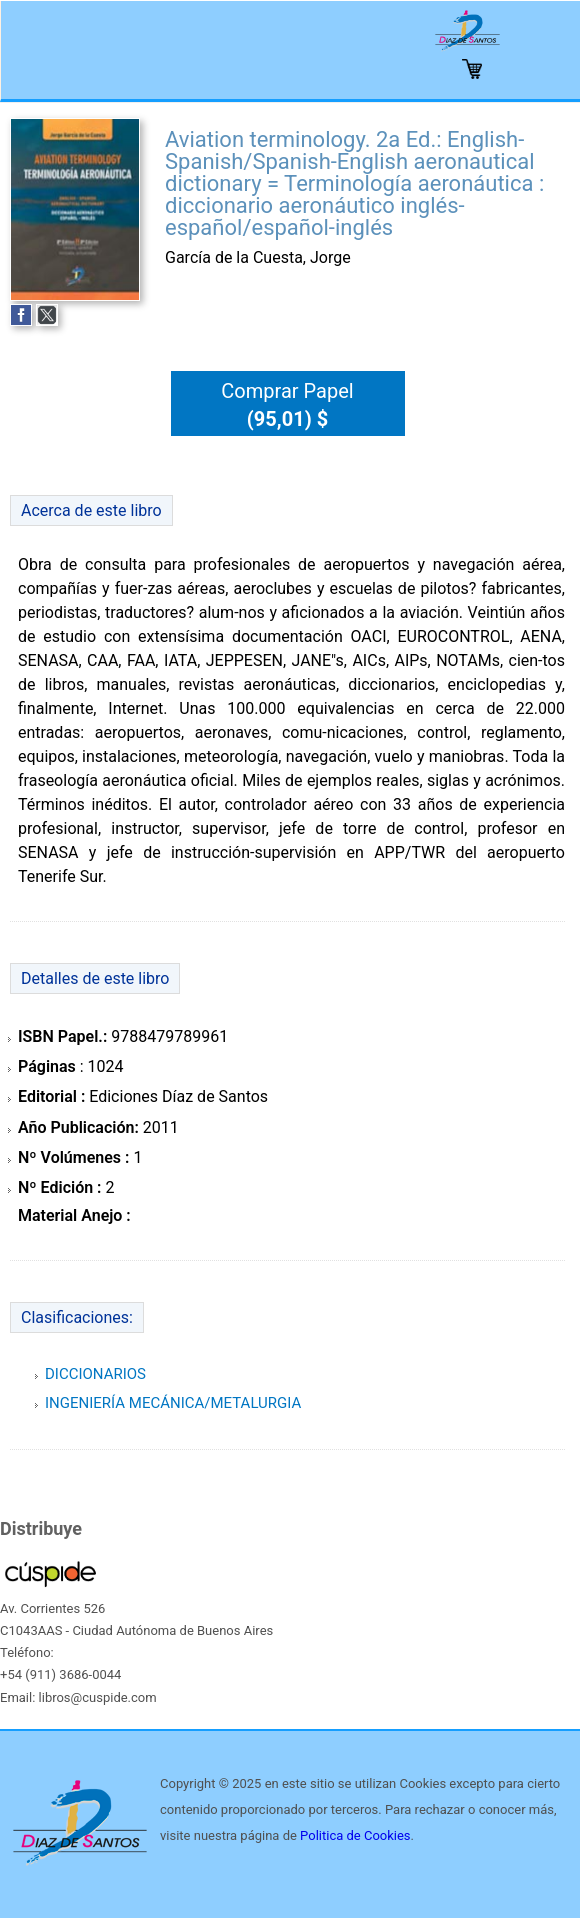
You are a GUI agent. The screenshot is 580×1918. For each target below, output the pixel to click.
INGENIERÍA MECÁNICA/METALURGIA (173, 1403)
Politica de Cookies (355, 1835)
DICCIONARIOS (95, 1374)
